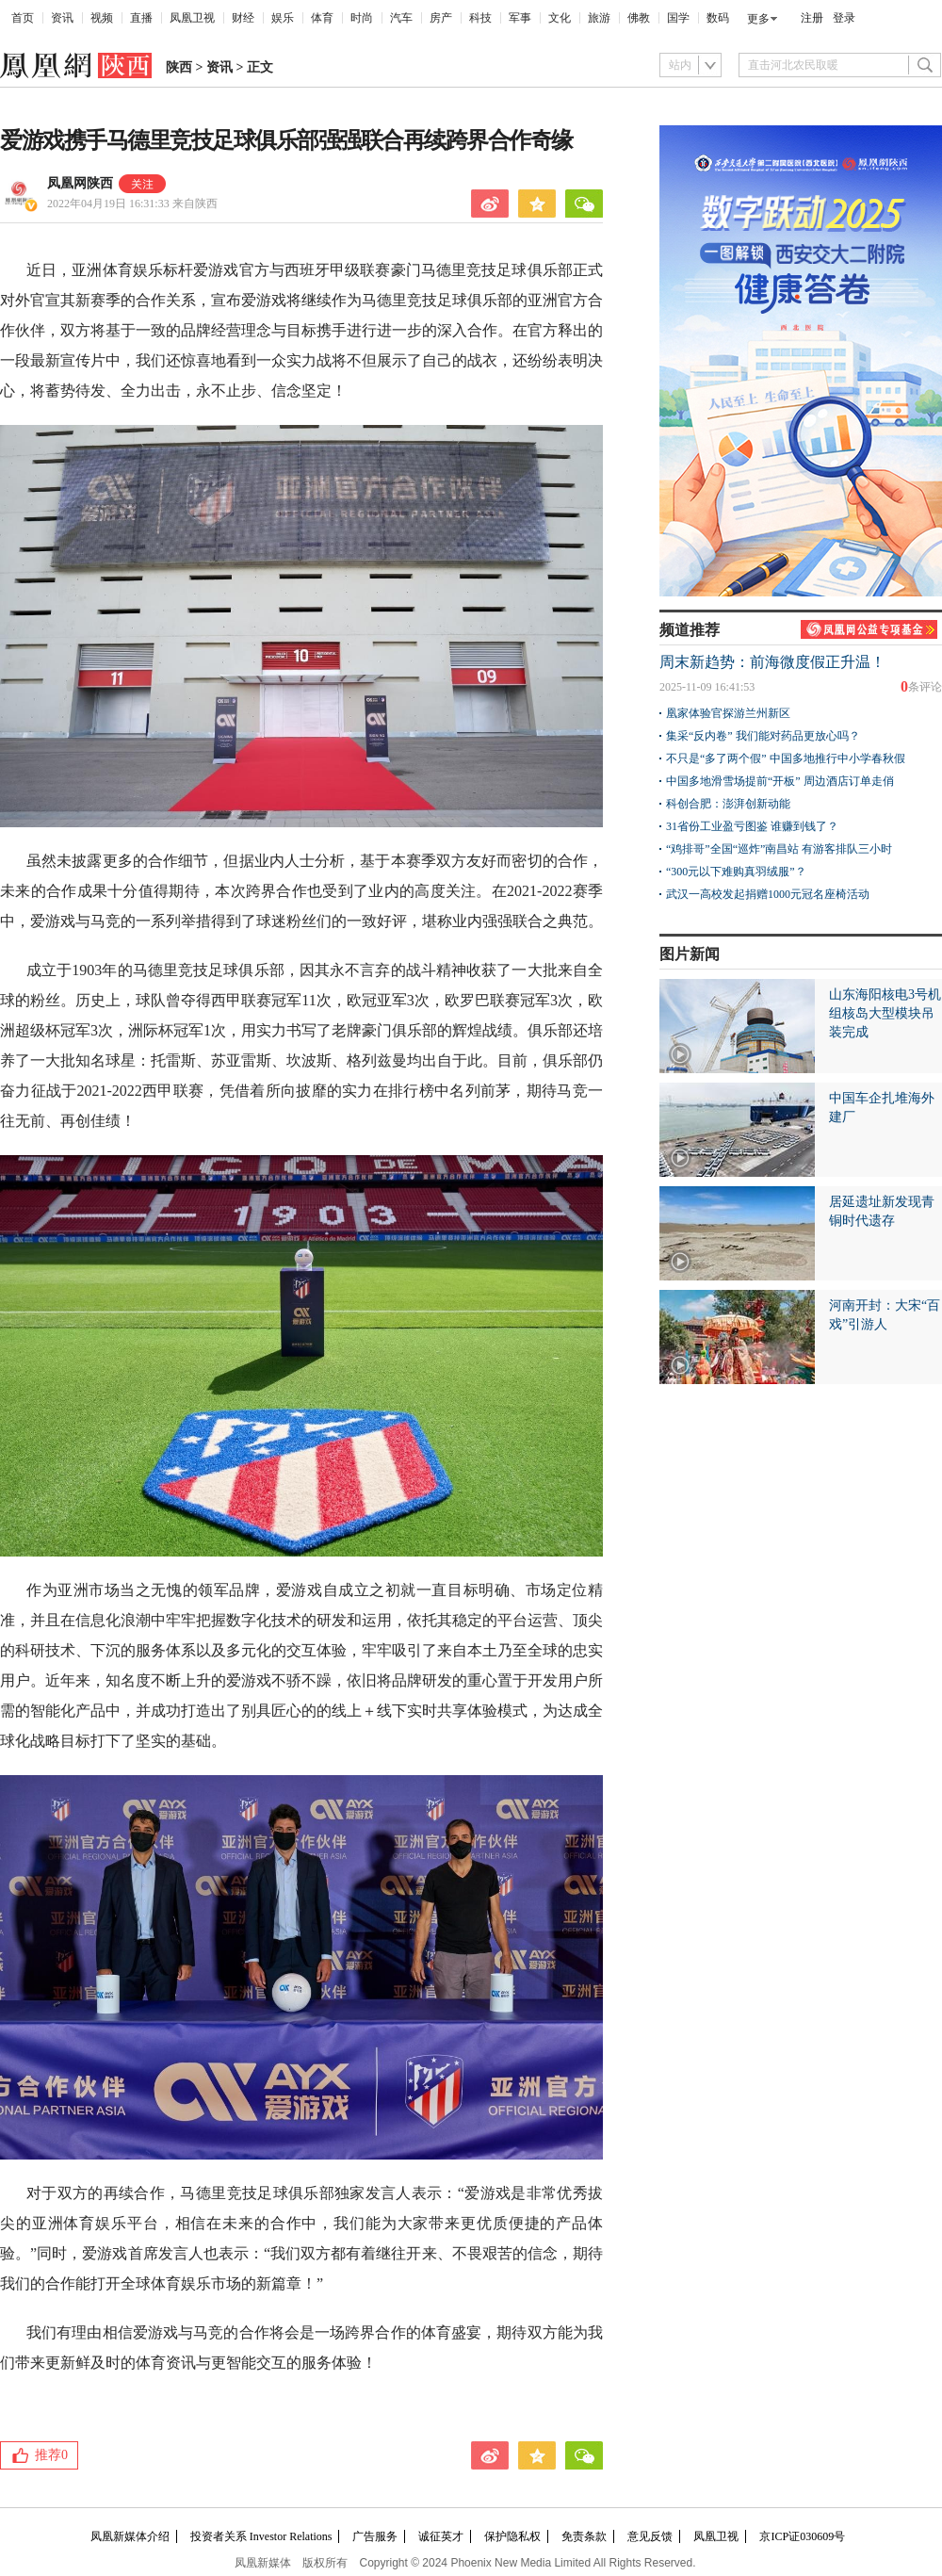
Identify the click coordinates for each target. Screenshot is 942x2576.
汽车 (401, 17)
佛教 (638, 17)
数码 (717, 17)
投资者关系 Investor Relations (261, 2536)
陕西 (179, 67)
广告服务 (375, 2536)
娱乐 (282, 17)
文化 (559, 17)
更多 (758, 18)
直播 (141, 17)
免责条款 (584, 2536)
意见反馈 (650, 2536)
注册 (812, 17)
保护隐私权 (512, 2536)
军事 (520, 17)
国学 (678, 17)
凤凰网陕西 (80, 183)
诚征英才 (440, 2536)
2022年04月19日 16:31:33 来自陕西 (132, 203)
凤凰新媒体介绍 (130, 2536)
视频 (101, 17)
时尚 (361, 17)
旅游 (599, 17)
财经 (243, 17)
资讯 (62, 17)
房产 (441, 17)
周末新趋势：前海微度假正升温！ (772, 662)
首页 (22, 17)
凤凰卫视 (192, 17)
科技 (480, 17)
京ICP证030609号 (802, 2536)
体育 (322, 17)
